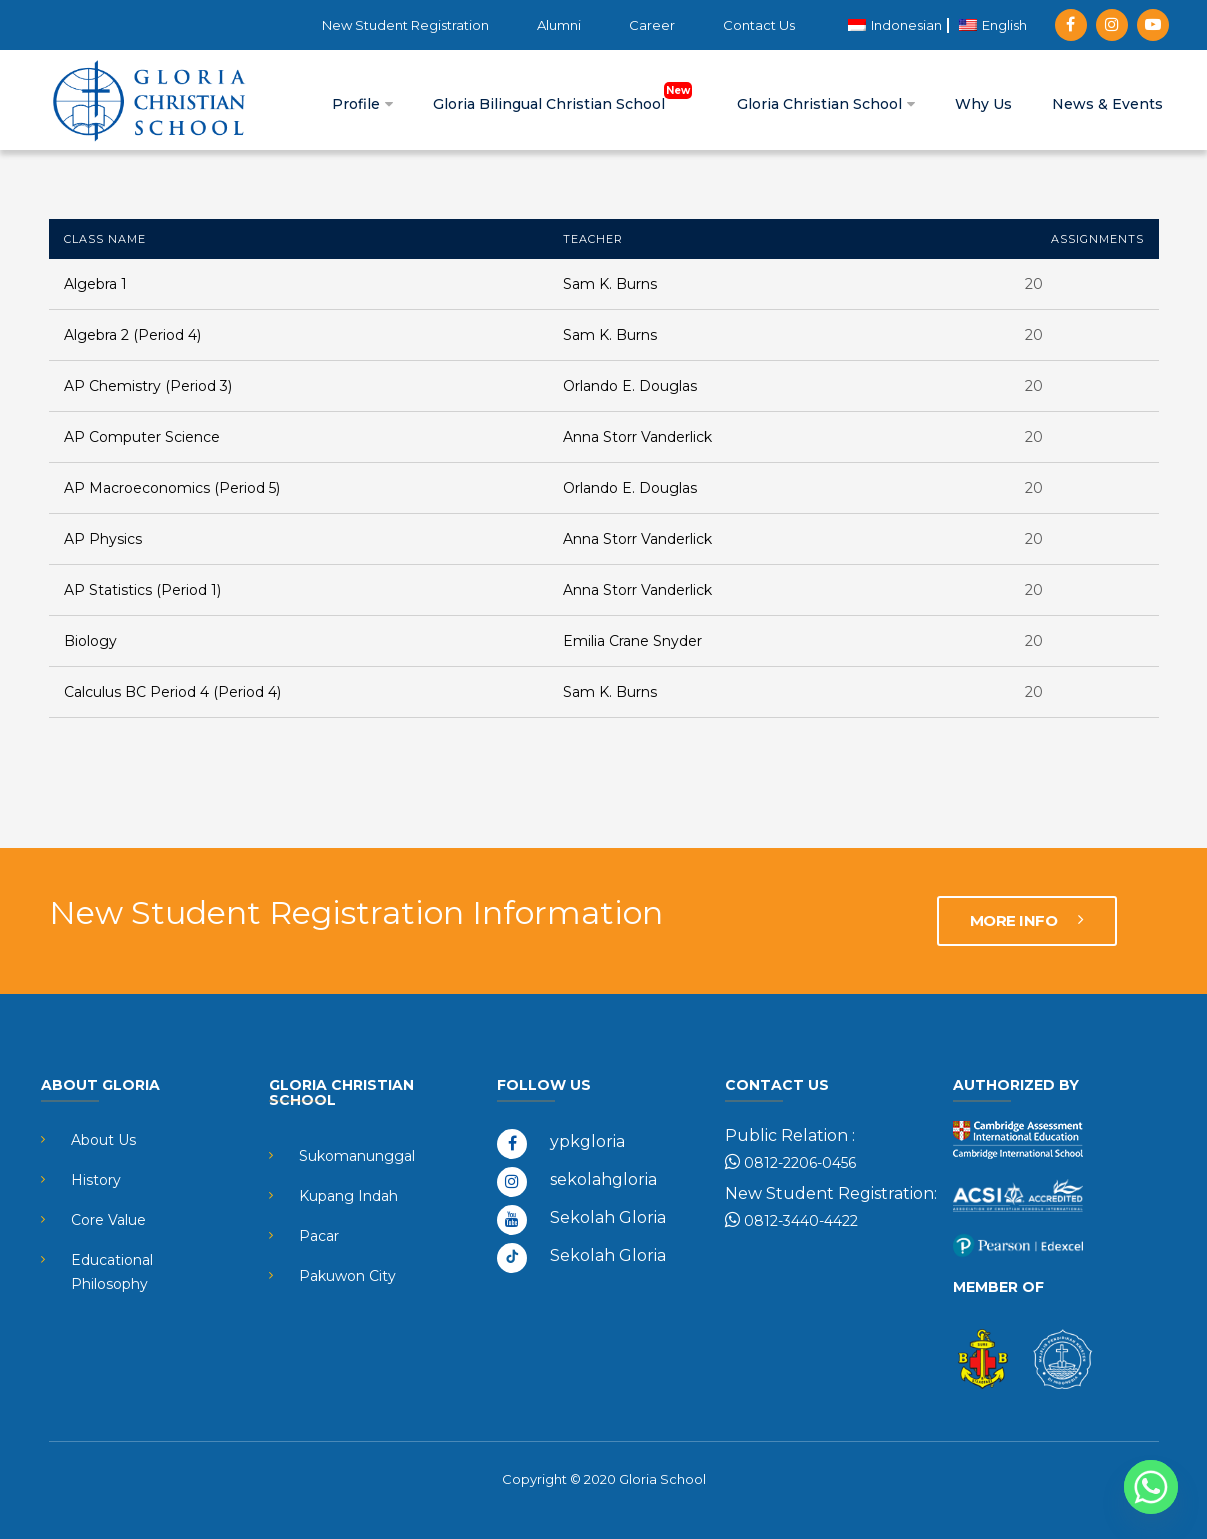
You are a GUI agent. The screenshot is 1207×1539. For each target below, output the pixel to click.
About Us (103, 1140)
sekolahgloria (603, 1179)
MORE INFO (1027, 920)
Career (652, 25)
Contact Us (759, 25)
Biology (90, 641)
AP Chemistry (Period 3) (148, 386)
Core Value (108, 1220)
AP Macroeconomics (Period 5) (172, 488)
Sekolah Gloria (608, 1217)
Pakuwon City (347, 1276)
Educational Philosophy (112, 1272)
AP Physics (103, 539)
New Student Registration (405, 25)
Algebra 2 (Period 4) (132, 335)
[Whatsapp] (1151, 1487)
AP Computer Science (142, 437)
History (96, 1180)
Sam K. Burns (610, 284)
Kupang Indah (348, 1196)
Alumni (559, 25)
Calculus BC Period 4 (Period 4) (172, 692)
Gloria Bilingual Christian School (565, 104)
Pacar (319, 1236)
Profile (362, 104)
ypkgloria (587, 1141)
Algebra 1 (95, 284)
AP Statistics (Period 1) (142, 590)
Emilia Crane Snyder (632, 641)
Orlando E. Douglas (630, 386)
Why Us (983, 104)
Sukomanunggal (357, 1156)
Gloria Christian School (826, 104)
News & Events (1107, 104)
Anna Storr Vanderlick (637, 437)
